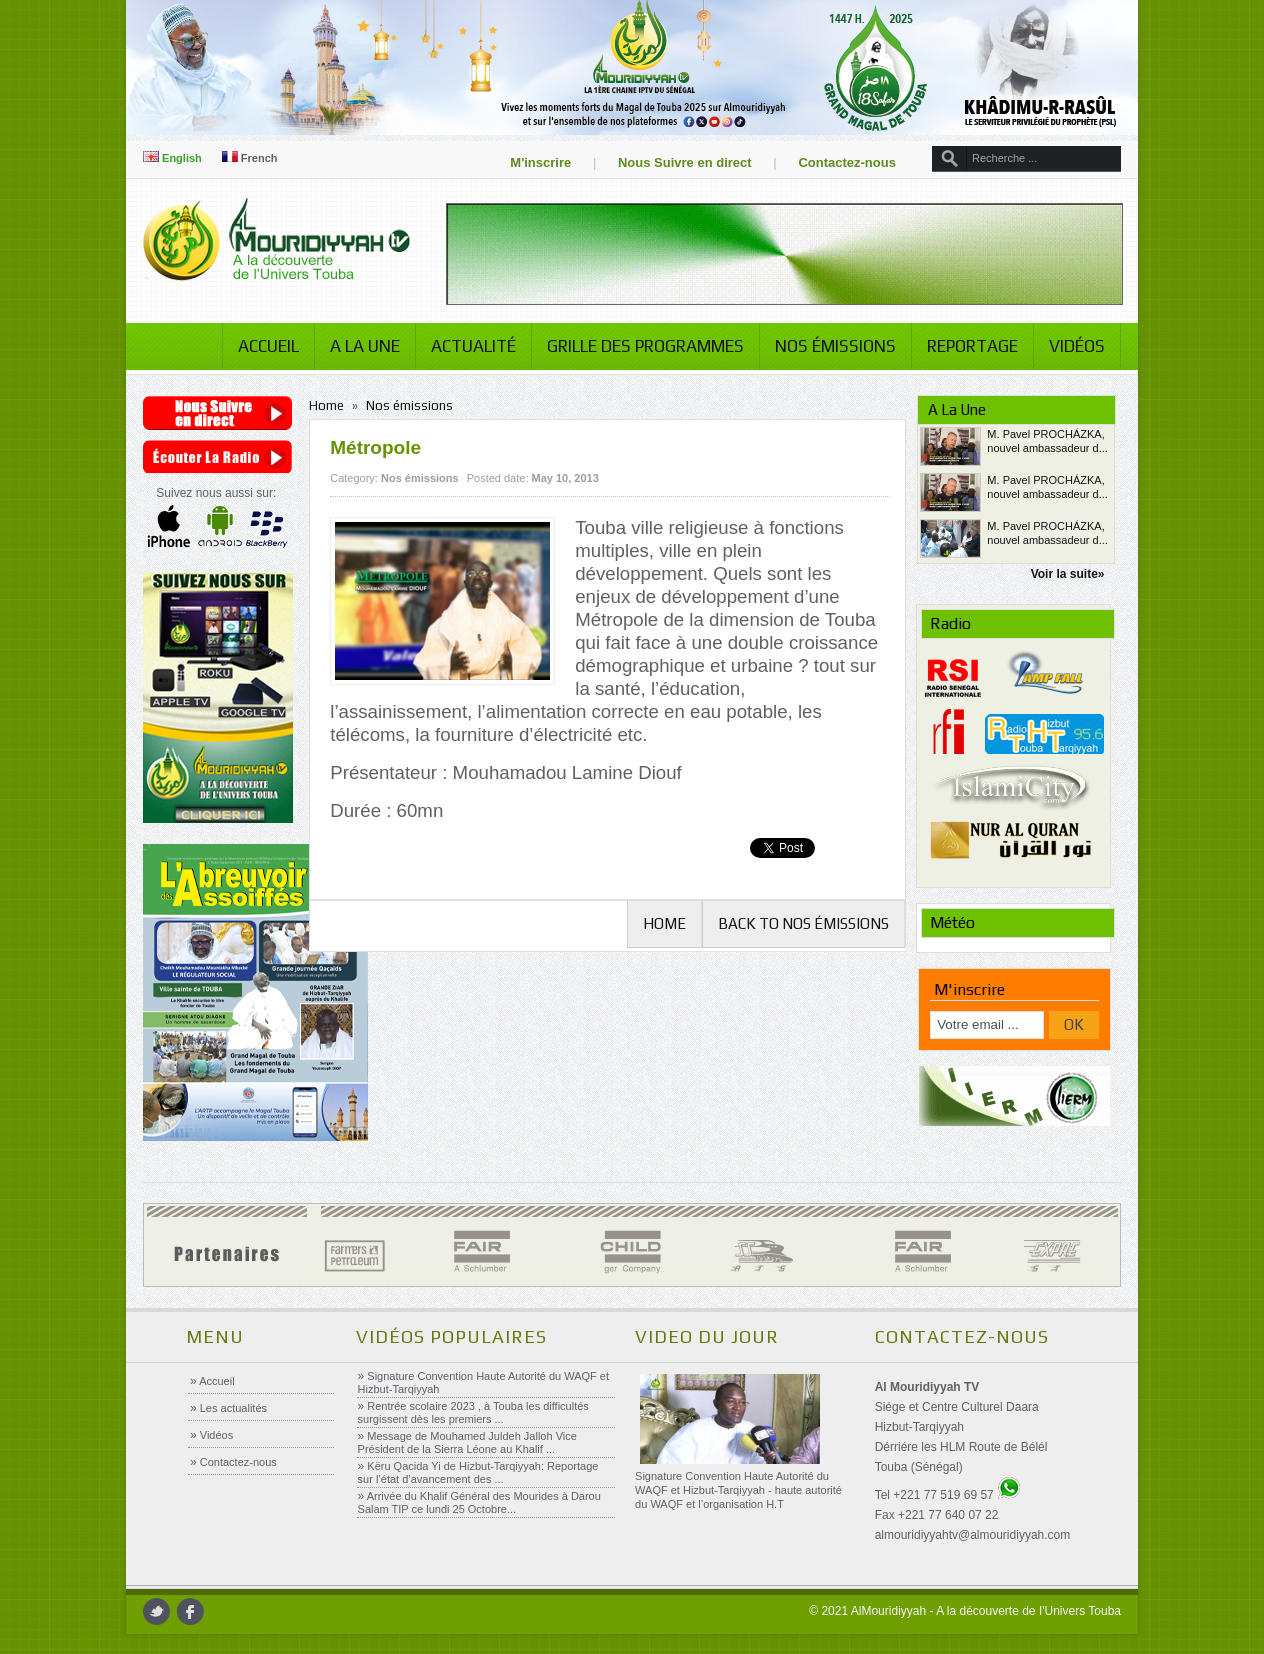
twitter (156, 1611)
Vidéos (1077, 346)
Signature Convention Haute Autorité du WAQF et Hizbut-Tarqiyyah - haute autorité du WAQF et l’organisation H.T (738, 1490)
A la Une (365, 346)
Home (326, 405)
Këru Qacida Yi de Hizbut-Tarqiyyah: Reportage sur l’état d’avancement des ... (478, 1472)
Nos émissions (835, 346)
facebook (190, 1611)
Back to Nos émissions (803, 923)
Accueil (268, 346)
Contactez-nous (847, 162)
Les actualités (232, 1408)
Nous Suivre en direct (685, 162)
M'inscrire (540, 162)
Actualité (473, 346)
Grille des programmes (645, 346)
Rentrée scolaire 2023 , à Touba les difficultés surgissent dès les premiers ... (473, 1412)
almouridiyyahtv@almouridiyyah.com (973, 1535)
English (172, 158)
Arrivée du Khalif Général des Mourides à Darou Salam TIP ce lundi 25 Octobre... (479, 1502)
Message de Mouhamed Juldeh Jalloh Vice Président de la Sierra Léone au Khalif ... (467, 1442)
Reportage (972, 346)
